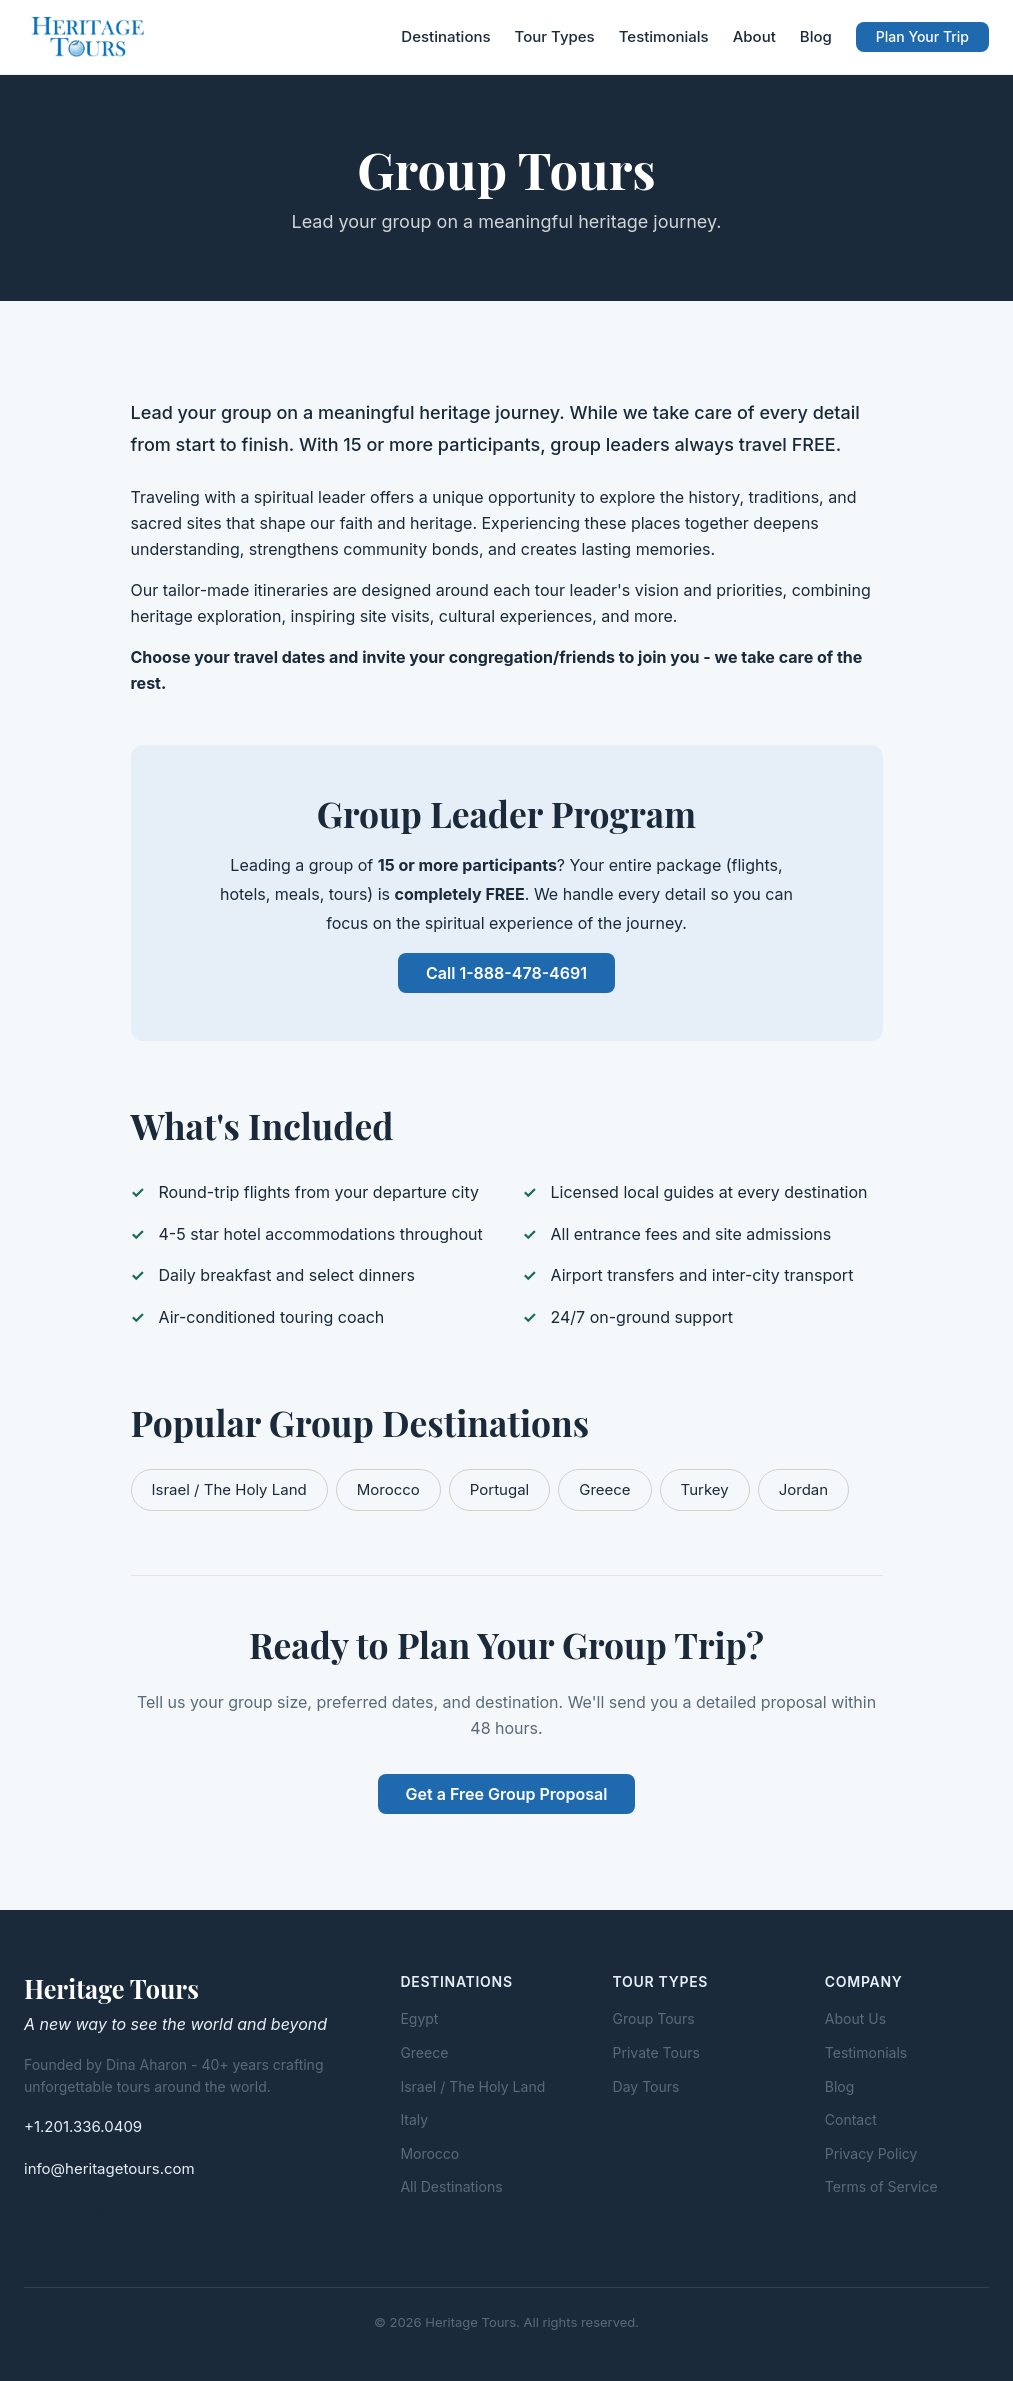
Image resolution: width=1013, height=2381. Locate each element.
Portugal (499, 1489)
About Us (855, 2018)
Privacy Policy (871, 2153)
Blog (816, 36)
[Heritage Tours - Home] (89, 37)
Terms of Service (881, 2186)
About (754, 36)
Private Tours (656, 2052)
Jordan (803, 1489)
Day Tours (646, 2086)
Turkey (705, 1489)
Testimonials (664, 36)
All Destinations (451, 2186)
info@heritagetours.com (109, 2168)
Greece (604, 1489)
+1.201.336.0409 (83, 2126)
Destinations (445, 36)
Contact (851, 2119)
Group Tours (654, 2018)
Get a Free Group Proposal (507, 1794)
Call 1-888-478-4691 (506, 973)
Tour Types (555, 36)
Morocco (388, 1489)
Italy (414, 2119)
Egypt (419, 2018)
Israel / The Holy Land (229, 1489)
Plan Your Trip (922, 36)
